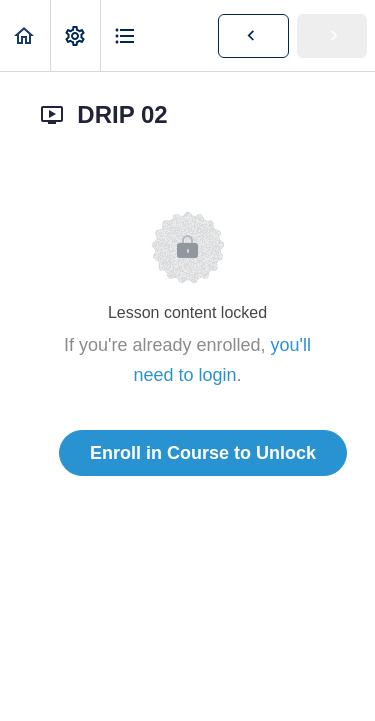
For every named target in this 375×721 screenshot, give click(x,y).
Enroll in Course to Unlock (203, 453)
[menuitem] (75, 35)
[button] (25, 35)
